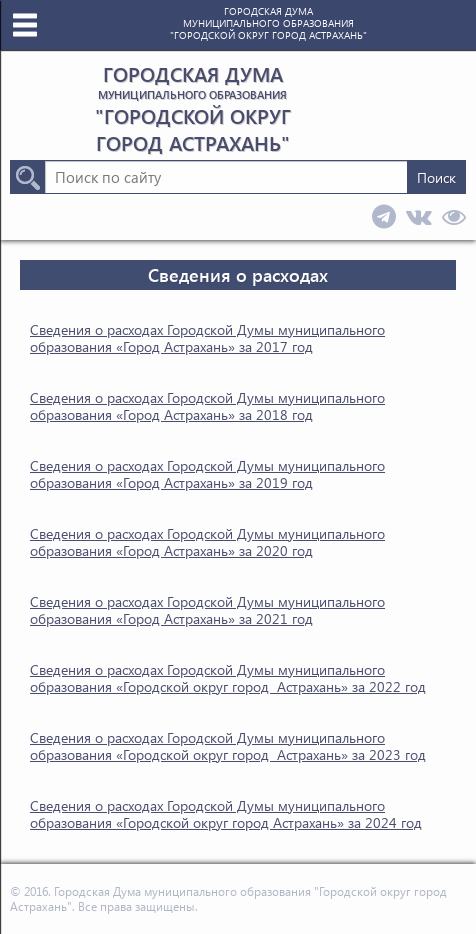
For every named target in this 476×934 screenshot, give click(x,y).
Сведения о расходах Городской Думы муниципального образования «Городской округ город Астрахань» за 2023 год (228, 746)
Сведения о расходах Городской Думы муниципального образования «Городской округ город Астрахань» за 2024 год (226, 814)
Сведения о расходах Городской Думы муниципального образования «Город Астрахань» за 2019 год (207, 474)
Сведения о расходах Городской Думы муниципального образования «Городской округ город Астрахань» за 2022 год (228, 678)
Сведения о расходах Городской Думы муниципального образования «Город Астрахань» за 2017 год (207, 338)
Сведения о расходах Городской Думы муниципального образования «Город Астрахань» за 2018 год (207, 406)
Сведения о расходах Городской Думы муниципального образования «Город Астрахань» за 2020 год (207, 542)
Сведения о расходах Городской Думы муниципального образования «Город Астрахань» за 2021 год (207, 610)
